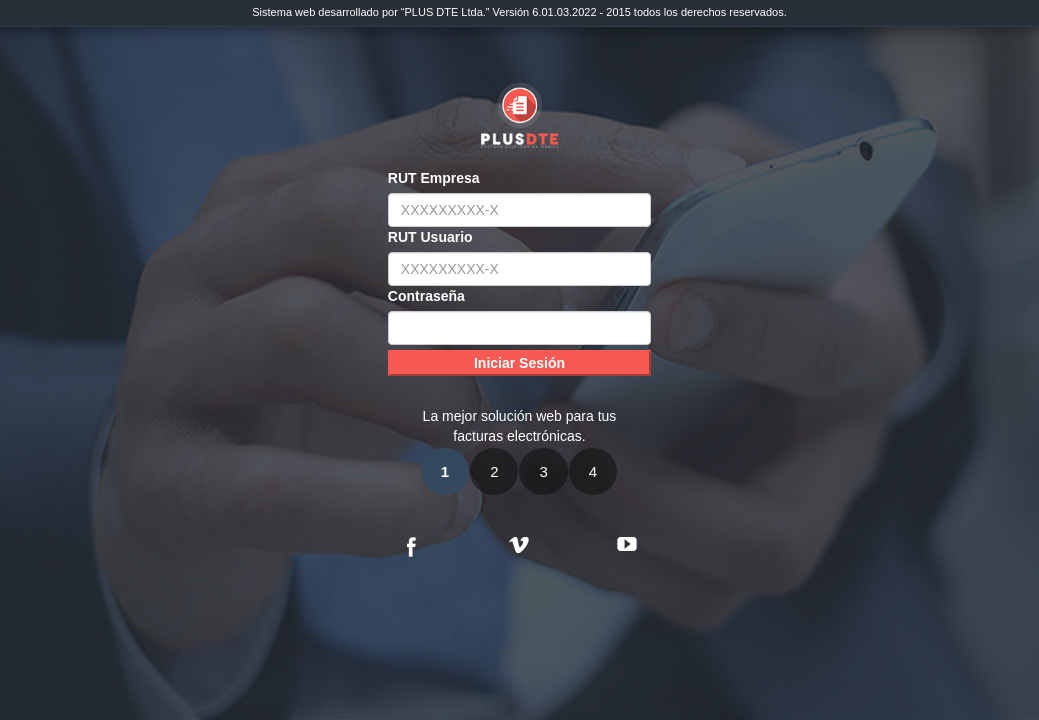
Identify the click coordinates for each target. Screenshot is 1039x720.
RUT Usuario (430, 237)
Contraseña (426, 296)
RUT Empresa (434, 178)
